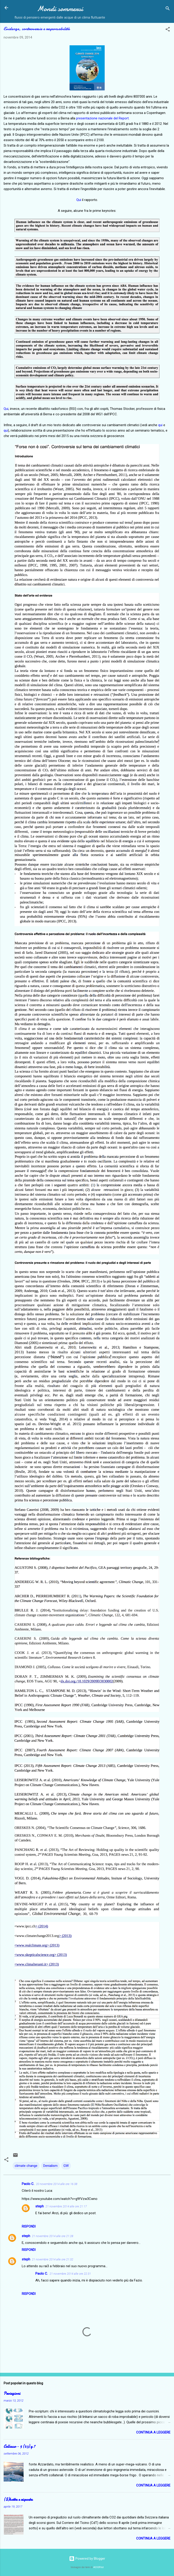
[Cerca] (167, 9)
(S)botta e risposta (18, 2499)
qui (160, 425)
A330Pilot (98, 2567)
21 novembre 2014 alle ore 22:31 (70, 2273)
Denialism (50, 2166)
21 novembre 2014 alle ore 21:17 (66, 2206)
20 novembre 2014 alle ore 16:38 (56, 2184)
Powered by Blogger (87, 2559)
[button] (167, 30)
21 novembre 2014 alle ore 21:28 (52, 2236)
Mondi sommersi (60, 9)
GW (66, 2166)
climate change (26, 2166)
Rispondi (29, 2226)
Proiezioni (12, 2393)
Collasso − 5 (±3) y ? (19, 2446)
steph (39, 2206)
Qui (78, 200)
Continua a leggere (153, 2432)
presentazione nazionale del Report (102, 118)
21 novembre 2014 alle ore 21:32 (52, 2259)
